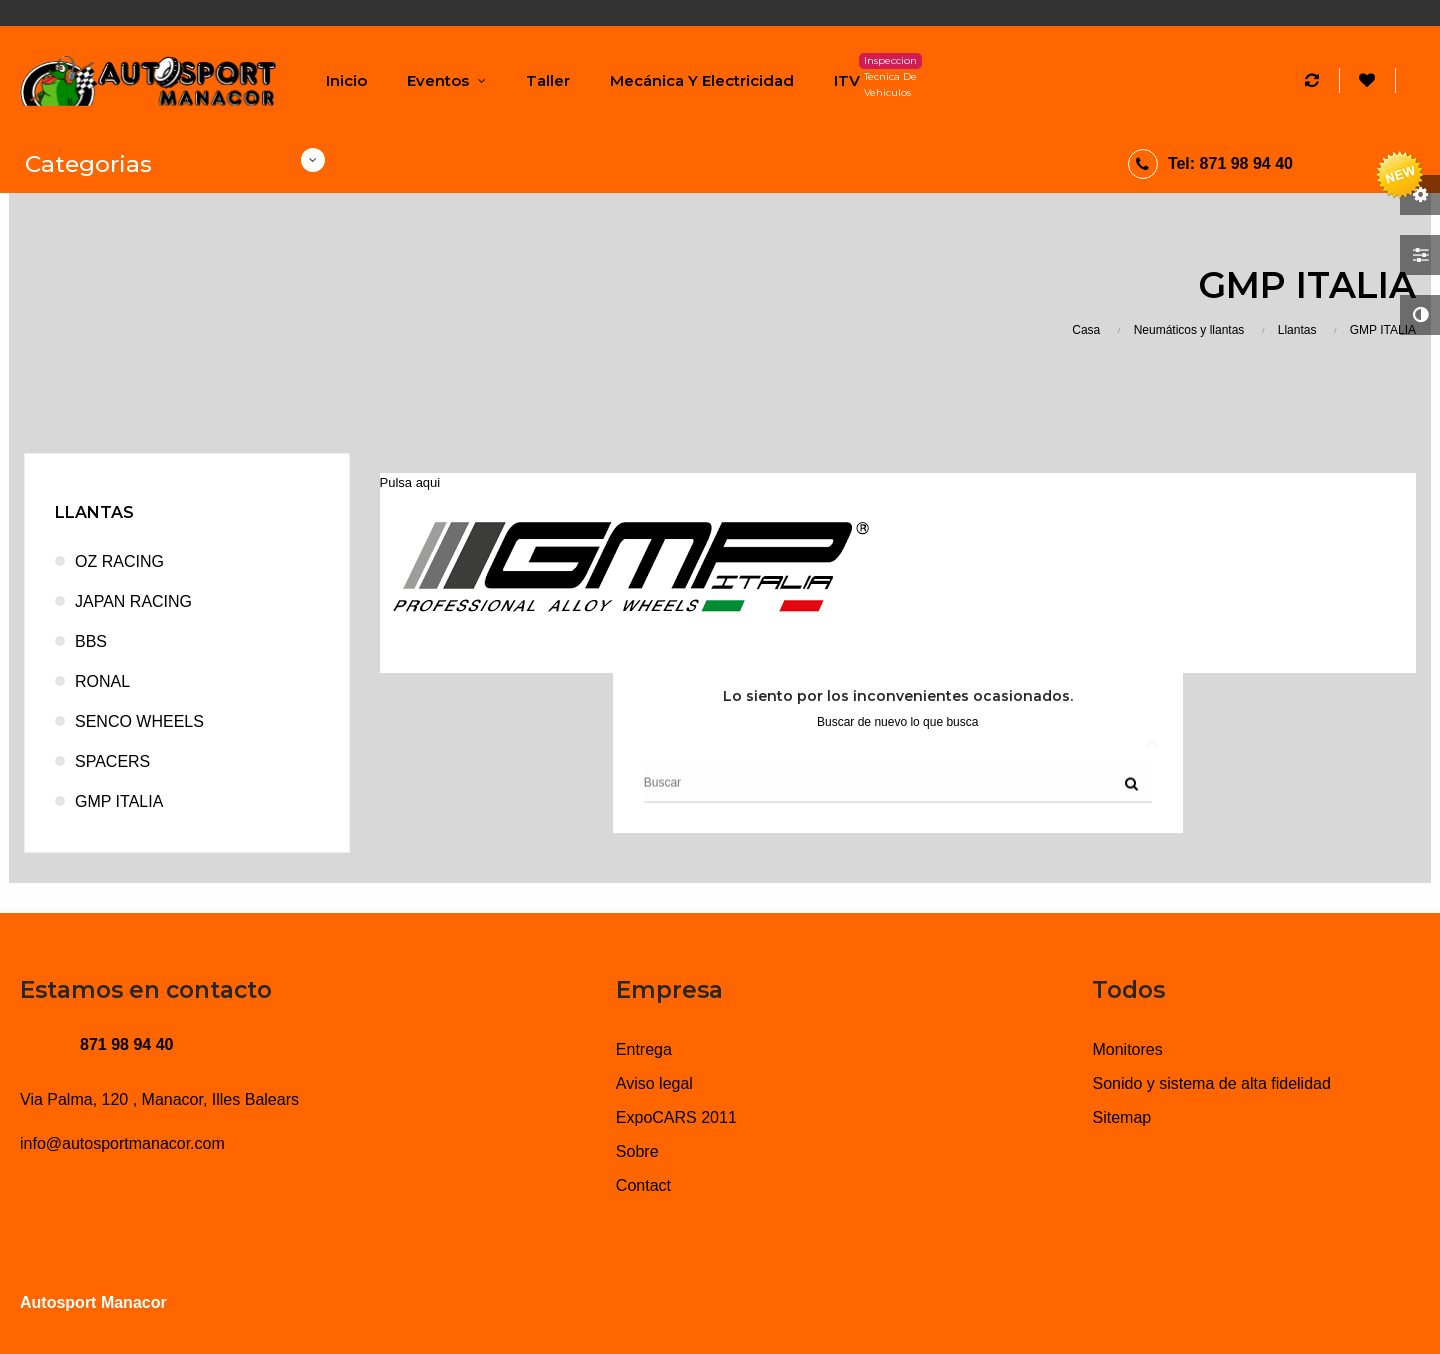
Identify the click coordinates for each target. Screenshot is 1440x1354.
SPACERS (112, 761)
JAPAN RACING (133, 601)
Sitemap (1121, 1117)
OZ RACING (119, 561)
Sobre (637, 1151)
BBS (91, 641)
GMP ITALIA (119, 801)
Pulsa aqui (410, 482)
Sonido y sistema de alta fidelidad (1211, 1083)
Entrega (644, 1049)
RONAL (102, 681)
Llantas (94, 512)
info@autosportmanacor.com (122, 1143)
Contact (643, 1185)
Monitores (1127, 1049)
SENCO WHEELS (139, 721)
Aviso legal (654, 1083)
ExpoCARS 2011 (676, 1117)
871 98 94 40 (126, 1044)
